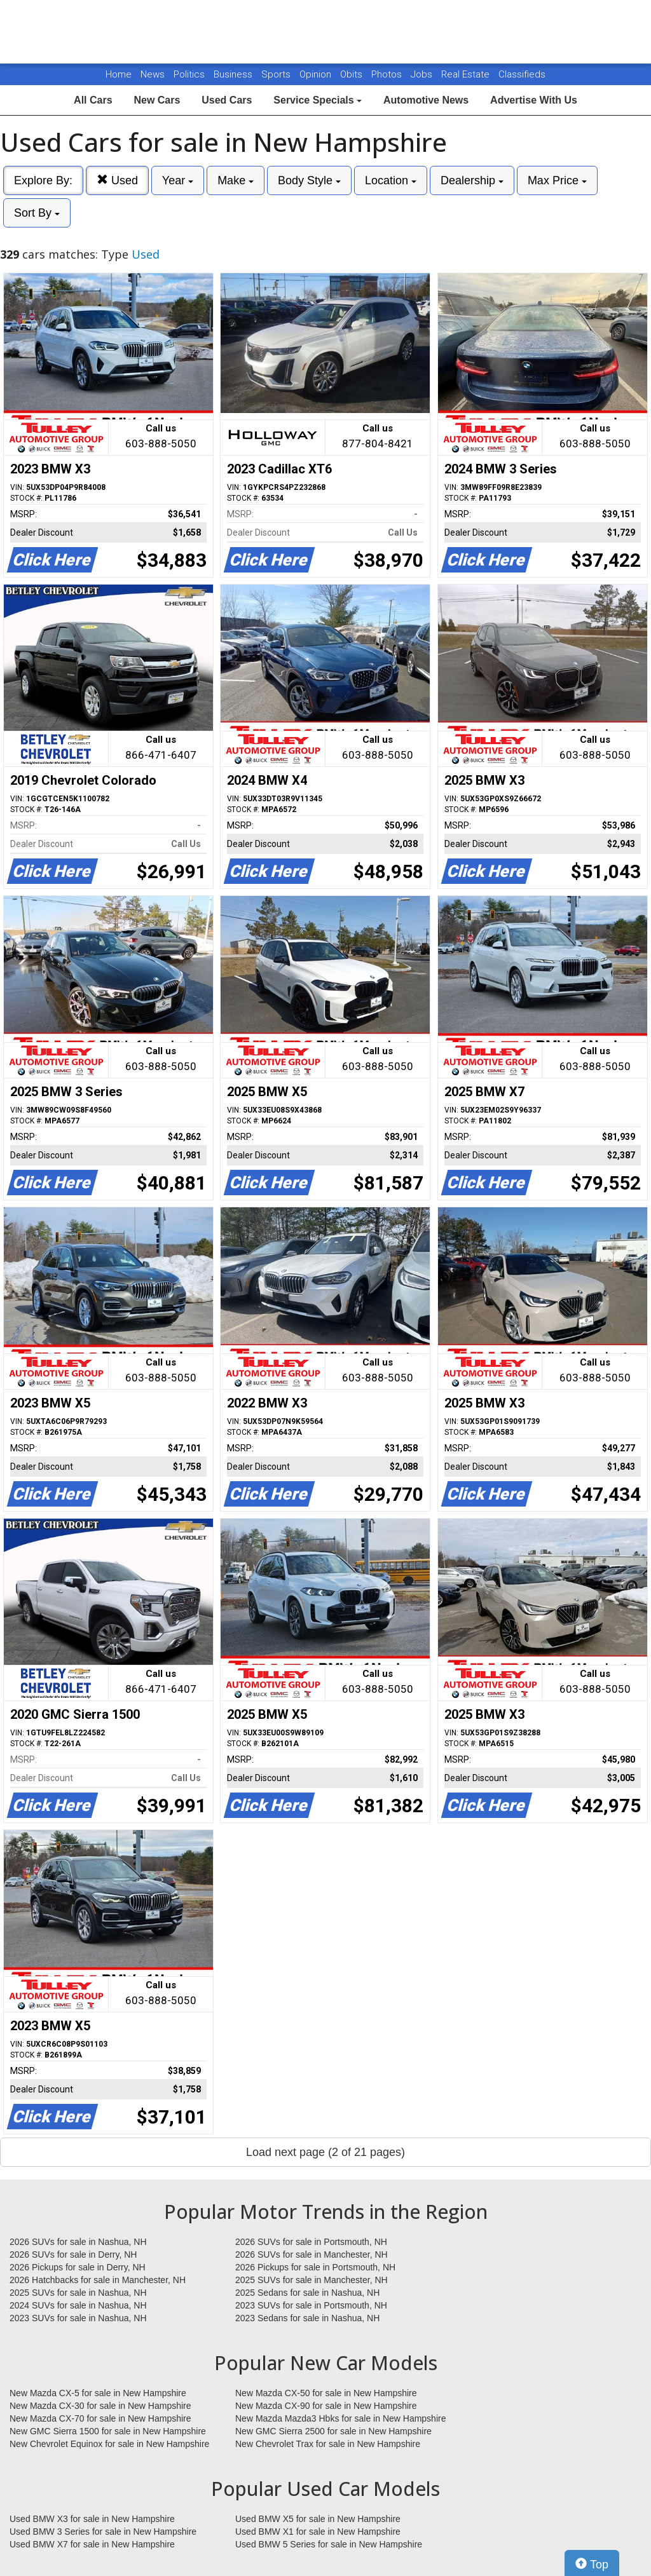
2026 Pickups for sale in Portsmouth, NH (315, 2267)
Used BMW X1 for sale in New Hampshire (318, 2531)
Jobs (423, 74)
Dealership (472, 180)
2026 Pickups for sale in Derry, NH (78, 2267)
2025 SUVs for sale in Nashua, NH (78, 2293)
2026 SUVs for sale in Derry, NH (73, 2254)
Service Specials (317, 100)
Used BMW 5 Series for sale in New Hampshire (328, 2544)
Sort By (37, 213)
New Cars (157, 100)
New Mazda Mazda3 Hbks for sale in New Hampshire (340, 2418)
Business (234, 74)
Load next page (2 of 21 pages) (325, 2152)
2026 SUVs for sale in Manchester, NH (311, 2254)
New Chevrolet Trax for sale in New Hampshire (327, 2444)
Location (390, 180)
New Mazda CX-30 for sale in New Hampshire (100, 2406)
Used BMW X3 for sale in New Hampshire (92, 2519)
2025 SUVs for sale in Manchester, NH (311, 2280)
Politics (189, 74)
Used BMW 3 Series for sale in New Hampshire (103, 2531)
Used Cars (227, 100)
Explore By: (43, 180)
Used (117, 180)
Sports (277, 74)
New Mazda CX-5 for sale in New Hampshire (98, 2393)
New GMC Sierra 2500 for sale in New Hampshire (333, 2431)
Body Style (309, 180)
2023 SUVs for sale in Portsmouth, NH (311, 2305)
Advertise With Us (533, 100)
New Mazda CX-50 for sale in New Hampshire (326, 2393)
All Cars (93, 100)
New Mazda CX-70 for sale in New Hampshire (100, 2418)
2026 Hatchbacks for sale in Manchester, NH (98, 2280)
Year (177, 180)
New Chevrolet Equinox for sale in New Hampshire (109, 2444)
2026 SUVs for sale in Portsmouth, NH (311, 2242)
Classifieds (521, 74)
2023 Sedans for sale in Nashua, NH (307, 2318)
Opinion (316, 74)
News (152, 74)
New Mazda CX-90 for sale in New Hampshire (326, 2406)
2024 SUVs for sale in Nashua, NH (78, 2305)
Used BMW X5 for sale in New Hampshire (318, 2519)
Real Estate (466, 74)
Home (119, 74)
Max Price (557, 180)
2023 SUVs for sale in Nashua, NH (78, 2318)
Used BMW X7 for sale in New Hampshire (92, 2544)
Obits (352, 74)
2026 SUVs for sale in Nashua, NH (78, 2242)
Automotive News (426, 100)
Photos (387, 74)
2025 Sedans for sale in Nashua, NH (307, 2293)
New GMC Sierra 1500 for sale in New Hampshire (108, 2431)
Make (235, 180)
